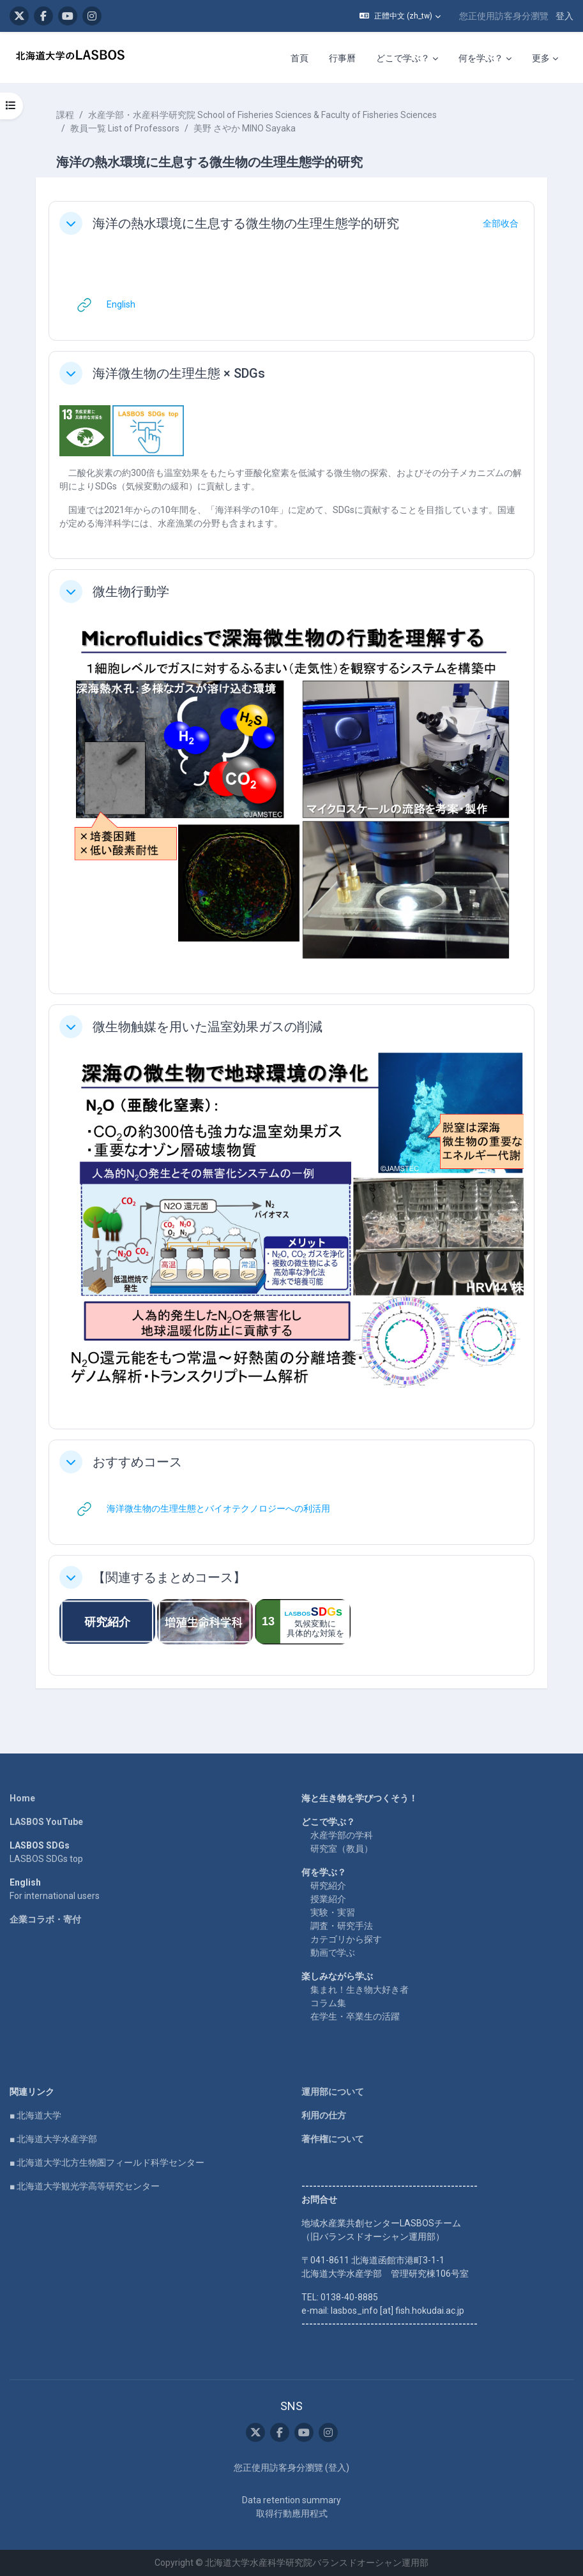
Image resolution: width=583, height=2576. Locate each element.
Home (22, 1798)
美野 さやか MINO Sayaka (244, 128)
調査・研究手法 (341, 1926)
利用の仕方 (323, 2115)
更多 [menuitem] (541, 58)
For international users (55, 1896)
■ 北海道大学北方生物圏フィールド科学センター (107, 2162)
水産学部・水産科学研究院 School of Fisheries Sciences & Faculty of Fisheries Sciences (262, 115)
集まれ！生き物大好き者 (359, 1989)
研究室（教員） (341, 1848)
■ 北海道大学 (35, 2115)
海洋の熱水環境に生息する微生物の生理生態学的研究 (246, 223)
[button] (400, 16)
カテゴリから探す (346, 1939)
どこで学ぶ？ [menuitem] (403, 58)
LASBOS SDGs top (46, 1859)
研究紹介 (328, 1885)
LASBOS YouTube (46, 1822)
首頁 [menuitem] (299, 58)
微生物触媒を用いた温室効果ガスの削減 (207, 1026)
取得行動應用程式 (292, 2513)
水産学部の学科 (341, 1835)
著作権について (332, 2139)
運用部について (332, 2092)
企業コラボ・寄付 (45, 1919)
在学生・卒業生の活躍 (355, 2016)
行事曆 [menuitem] (342, 58)
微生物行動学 (131, 591)
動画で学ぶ (332, 1952)
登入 (564, 16)
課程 (65, 115)
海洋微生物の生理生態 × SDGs (179, 373)
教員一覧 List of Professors (124, 128)
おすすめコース (137, 1462)
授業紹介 (328, 1899)
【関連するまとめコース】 (169, 1577)
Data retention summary (291, 2500)
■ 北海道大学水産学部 (53, 2139)
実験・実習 (332, 1912)
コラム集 (328, 2003)
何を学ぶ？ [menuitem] (480, 58)
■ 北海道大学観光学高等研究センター (85, 2186)
